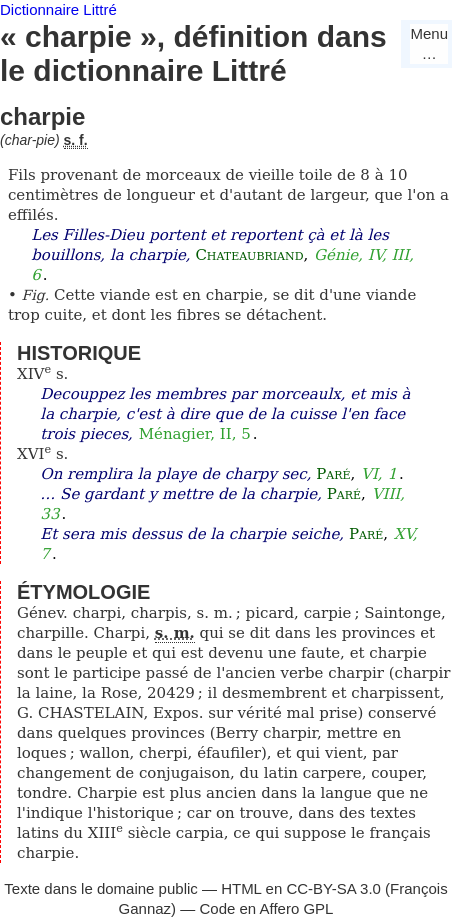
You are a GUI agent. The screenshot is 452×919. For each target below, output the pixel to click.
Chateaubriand (249, 255)
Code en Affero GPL (266, 908)
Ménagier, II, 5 (195, 434)
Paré (333, 474)
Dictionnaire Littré (58, 9)
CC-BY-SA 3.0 (333, 888)
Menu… (429, 43)
